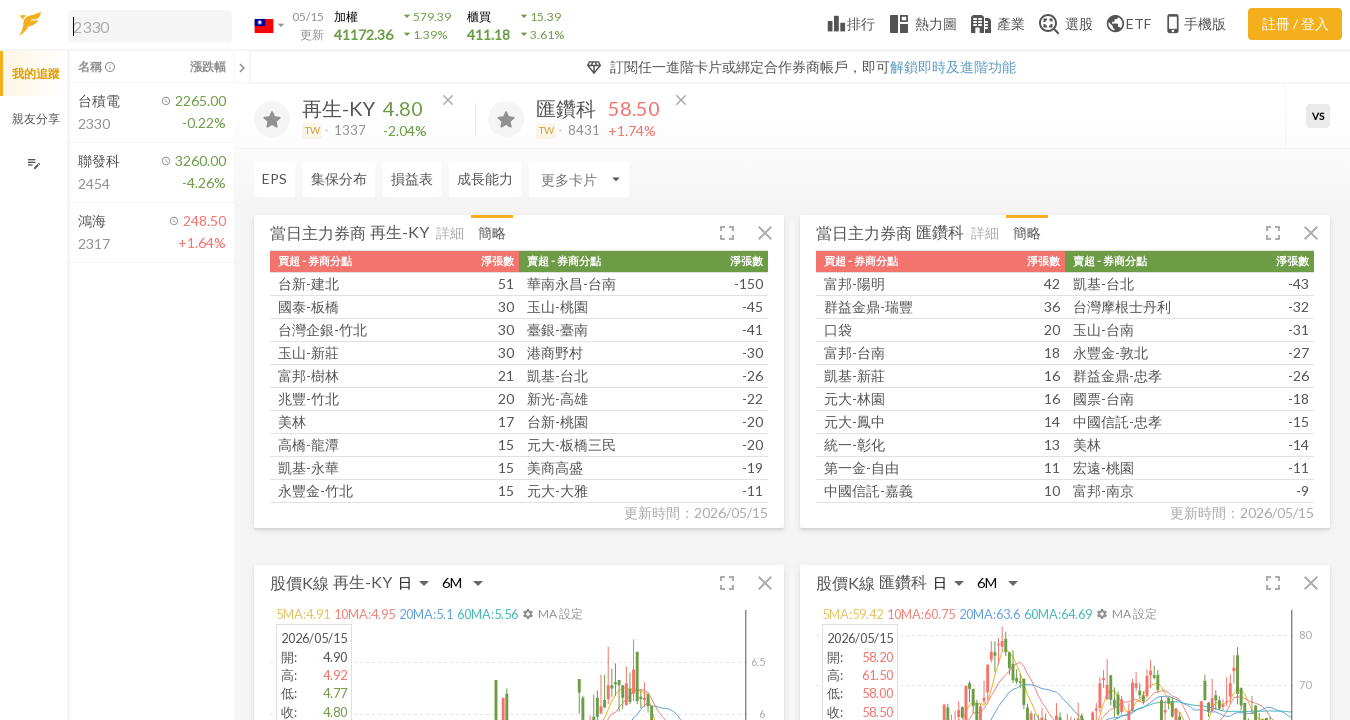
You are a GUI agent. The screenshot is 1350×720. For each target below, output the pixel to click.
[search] (150, 26)
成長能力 (485, 178)
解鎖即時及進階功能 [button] (953, 66)
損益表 (412, 178)
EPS (274, 178)
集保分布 (339, 178)
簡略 (492, 232)
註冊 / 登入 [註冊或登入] (1295, 23)
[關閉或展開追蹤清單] (242, 67)
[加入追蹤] (272, 119)
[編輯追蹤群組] (33, 163)
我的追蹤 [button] (36, 73)
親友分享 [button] (36, 118)
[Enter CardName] (579, 179)
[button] (146, 25)
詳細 (450, 232)
